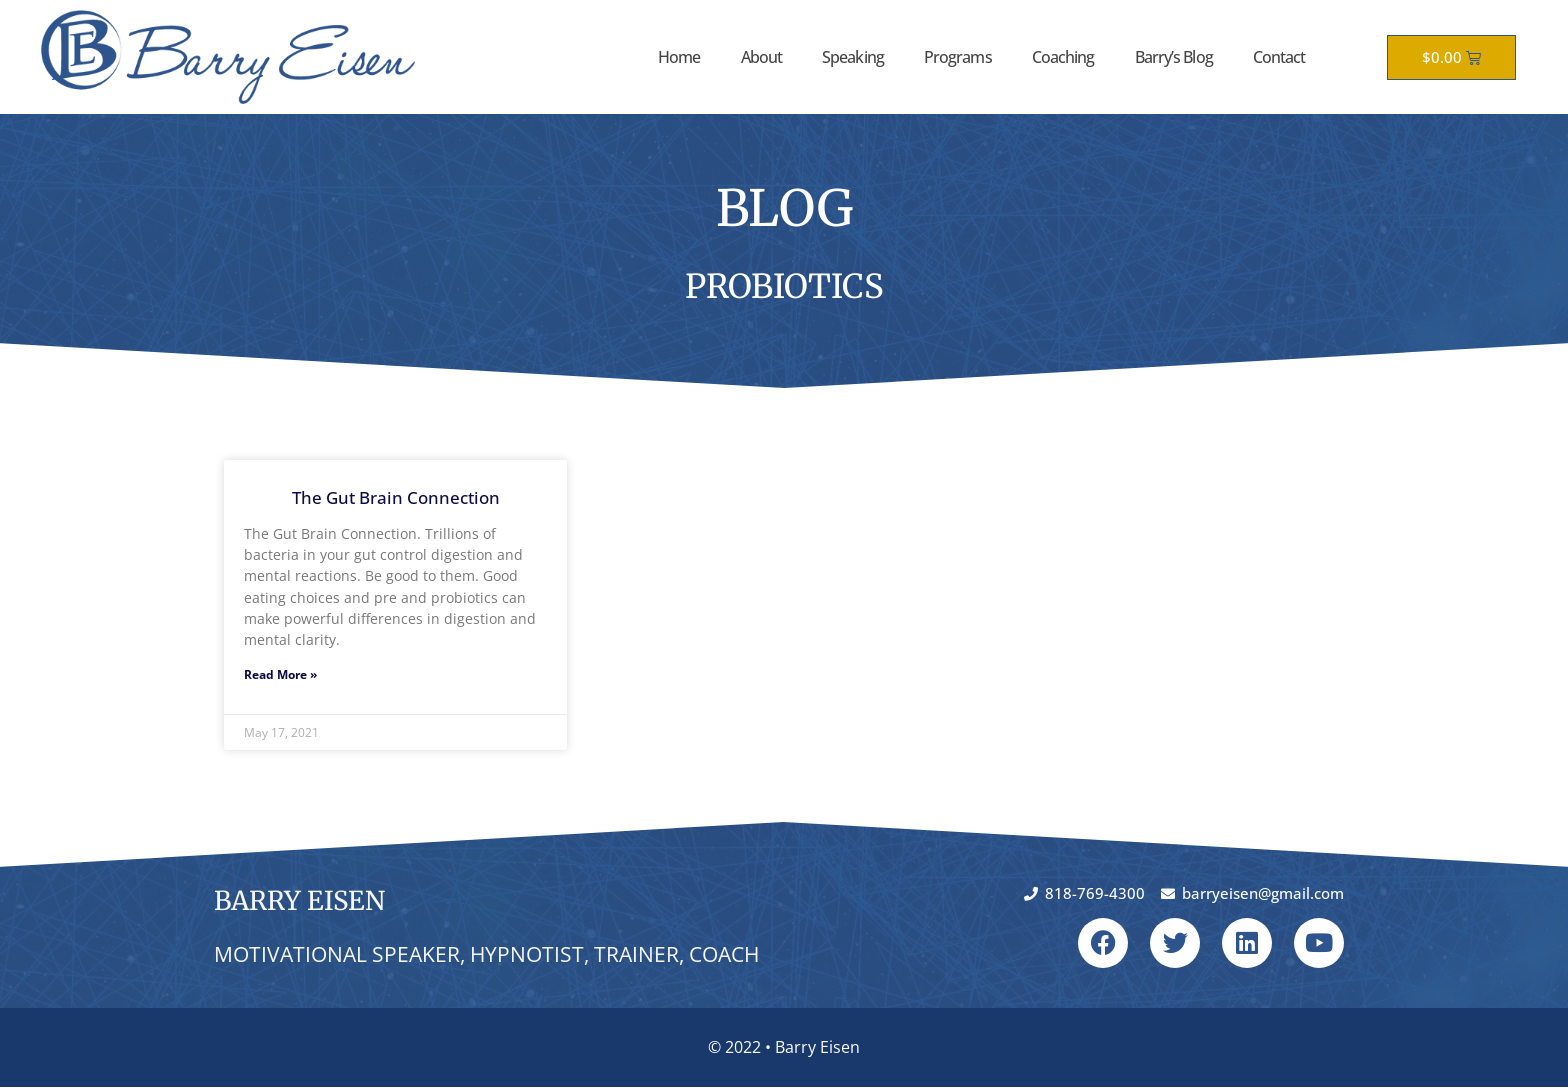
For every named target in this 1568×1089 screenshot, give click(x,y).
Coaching (1063, 57)
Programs (958, 57)
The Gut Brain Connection (396, 497)
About (762, 57)
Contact (1279, 57)
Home (679, 57)
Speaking (853, 57)
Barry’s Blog (1174, 57)
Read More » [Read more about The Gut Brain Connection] (280, 675)
